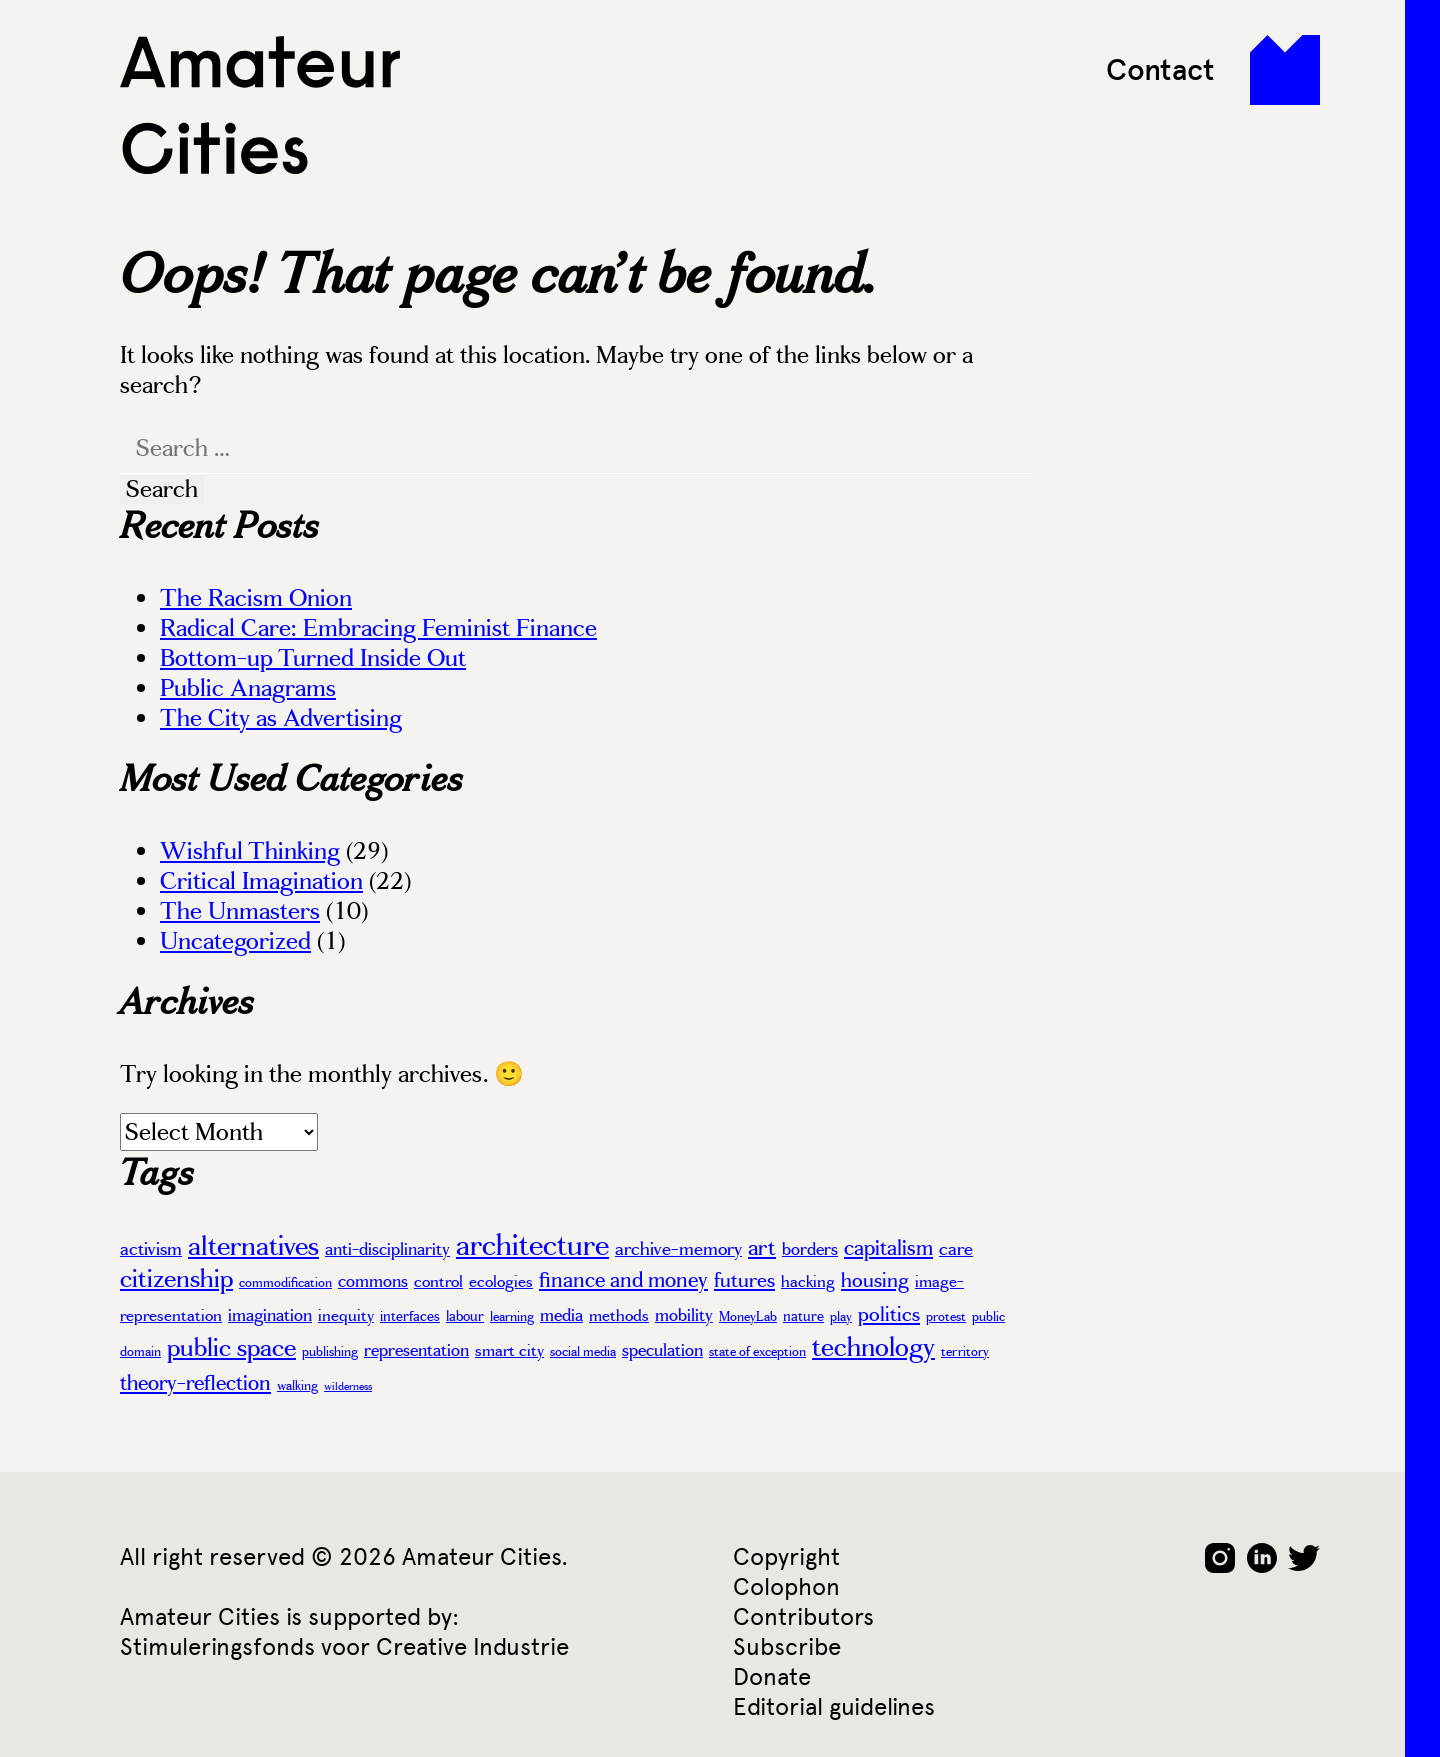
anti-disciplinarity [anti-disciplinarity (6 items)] (387, 1249)
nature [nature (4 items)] (803, 1316)
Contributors (803, 1616)
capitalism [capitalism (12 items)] (888, 1248)
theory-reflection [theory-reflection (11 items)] (195, 1383)
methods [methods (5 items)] (619, 1315)
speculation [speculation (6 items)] (662, 1350)
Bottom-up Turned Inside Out (313, 658)
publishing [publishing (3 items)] (330, 1352)
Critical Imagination (261, 881)
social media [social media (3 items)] (583, 1352)
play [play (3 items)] (841, 1317)
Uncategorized (235, 941)
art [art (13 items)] (762, 1247)
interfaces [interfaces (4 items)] (410, 1316)
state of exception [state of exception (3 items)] (757, 1352)
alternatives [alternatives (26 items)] (253, 1246)
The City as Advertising (281, 718)
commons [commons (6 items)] (373, 1281)
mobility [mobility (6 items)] (684, 1315)
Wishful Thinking (250, 851)
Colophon (786, 1586)
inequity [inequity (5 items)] (346, 1315)
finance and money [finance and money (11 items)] (623, 1280)
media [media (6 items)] (561, 1315)
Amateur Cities (260, 105)
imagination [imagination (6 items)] (270, 1315)
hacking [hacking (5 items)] (808, 1281)
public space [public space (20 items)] (231, 1347)
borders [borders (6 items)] (810, 1249)
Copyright (786, 1556)
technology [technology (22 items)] (873, 1347)
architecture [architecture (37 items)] (532, 1245)
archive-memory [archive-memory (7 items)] (678, 1249)
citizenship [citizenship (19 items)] (176, 1278)
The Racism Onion (256, 598)
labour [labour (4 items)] (465, 1316)
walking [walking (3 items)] (297, 1386)
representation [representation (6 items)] (416, 1350)
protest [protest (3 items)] (946, 1317)
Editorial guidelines (834, 1706)
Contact (1160, 69)
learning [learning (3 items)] (512, 1317)
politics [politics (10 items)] (889, 1314)
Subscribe (787, 1646)
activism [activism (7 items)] (151, 1249)
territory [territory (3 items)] (965, 1352)
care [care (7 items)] (956, 1249)
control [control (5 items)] (438, 1281)
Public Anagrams (248, 688)
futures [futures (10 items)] (744, 1280)
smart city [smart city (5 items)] (509, 1350)
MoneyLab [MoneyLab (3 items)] (748, 1317)
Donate (772, 1676)
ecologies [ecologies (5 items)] (501, 1281)
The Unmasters (240, 911)
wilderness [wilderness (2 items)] (348, 1386)
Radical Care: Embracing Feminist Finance (378, 628)
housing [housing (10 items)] (875, 1280)
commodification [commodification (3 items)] (285, 1283)
